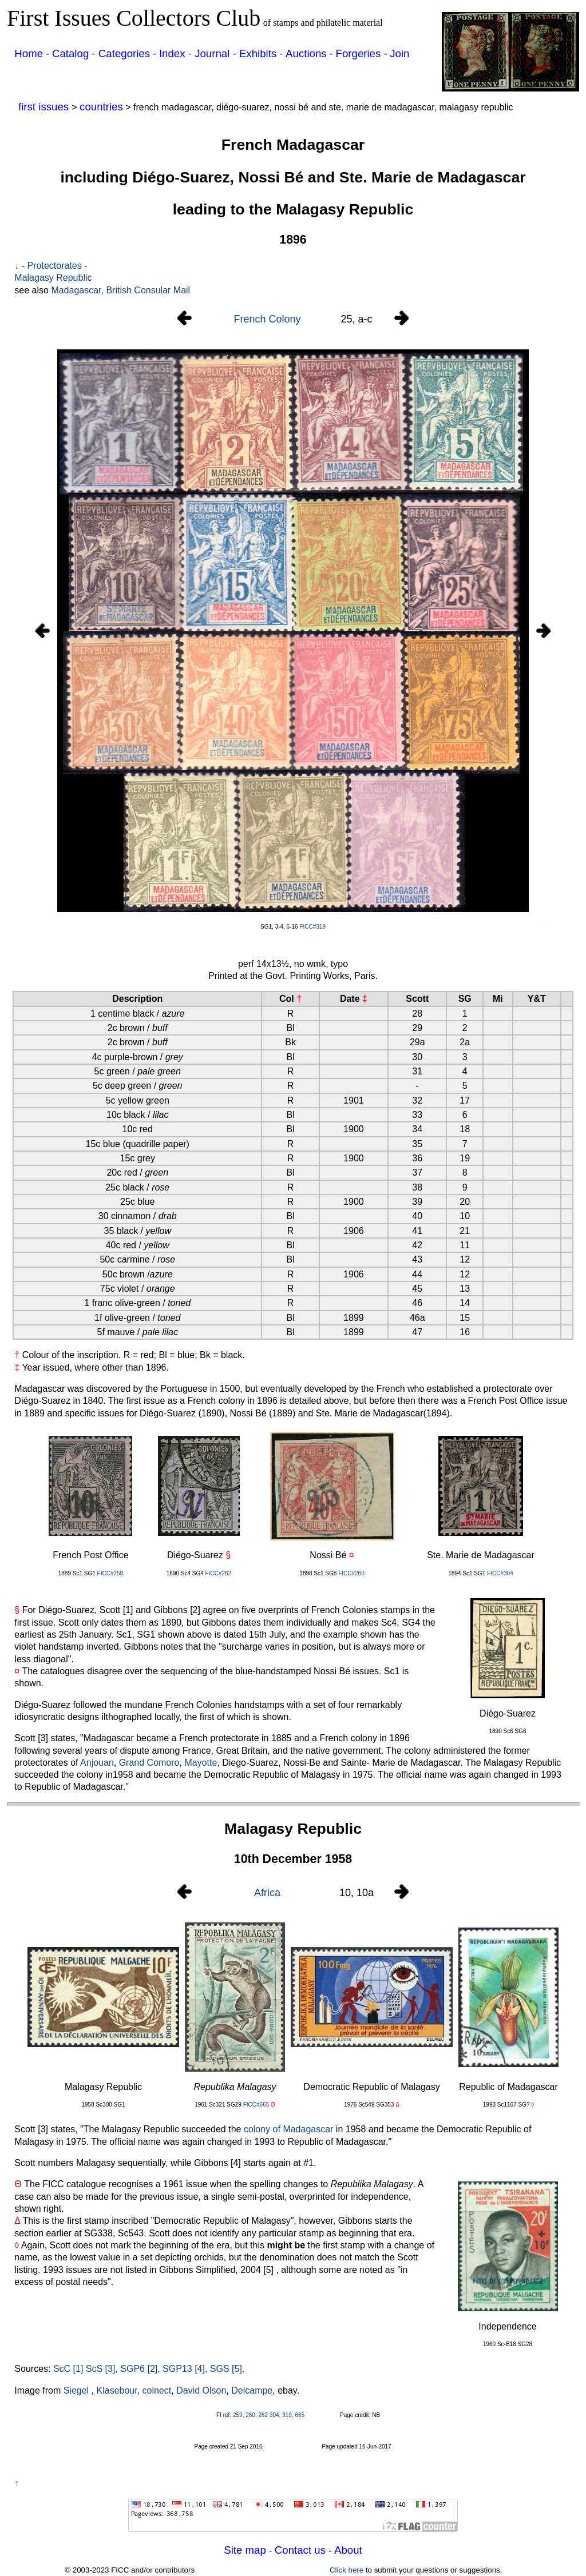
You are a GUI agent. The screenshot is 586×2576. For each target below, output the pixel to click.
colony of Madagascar (289, 2129)
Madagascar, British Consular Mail (120, 290)
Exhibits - (261, 53)
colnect (157, 2390)
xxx (544, 926)
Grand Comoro (149, 1762)
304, (275, 2415)
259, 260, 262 (250, 2415)
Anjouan (97, 1762)
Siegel (76, 2390)
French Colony (266, 319)
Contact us (301, 2550)
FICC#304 (500, 1573)
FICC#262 (218, 1573)
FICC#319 (312, 926)
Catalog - (75, 53)
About (348, 2550)
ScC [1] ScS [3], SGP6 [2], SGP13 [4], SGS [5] (147, 2369)
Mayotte (200, 1762)
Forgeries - (361, 53)
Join (399, 53)
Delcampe (251, 2390)
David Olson (201, 2390)
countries (101, 107)
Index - (177, 53)
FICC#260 (351, 1573)
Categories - (127, 53)
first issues (45, 107)
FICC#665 (256, 2104)
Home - (31, 53)
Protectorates (54, 265)
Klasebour (117, 2390)
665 (299, 2415)
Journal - (217, 53)
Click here (346, 2570)
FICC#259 (110, 1573)
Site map (246, 2550)
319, (287, 2415)
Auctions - (309, 53)
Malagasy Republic (53, 277)
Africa (267, 1892)
